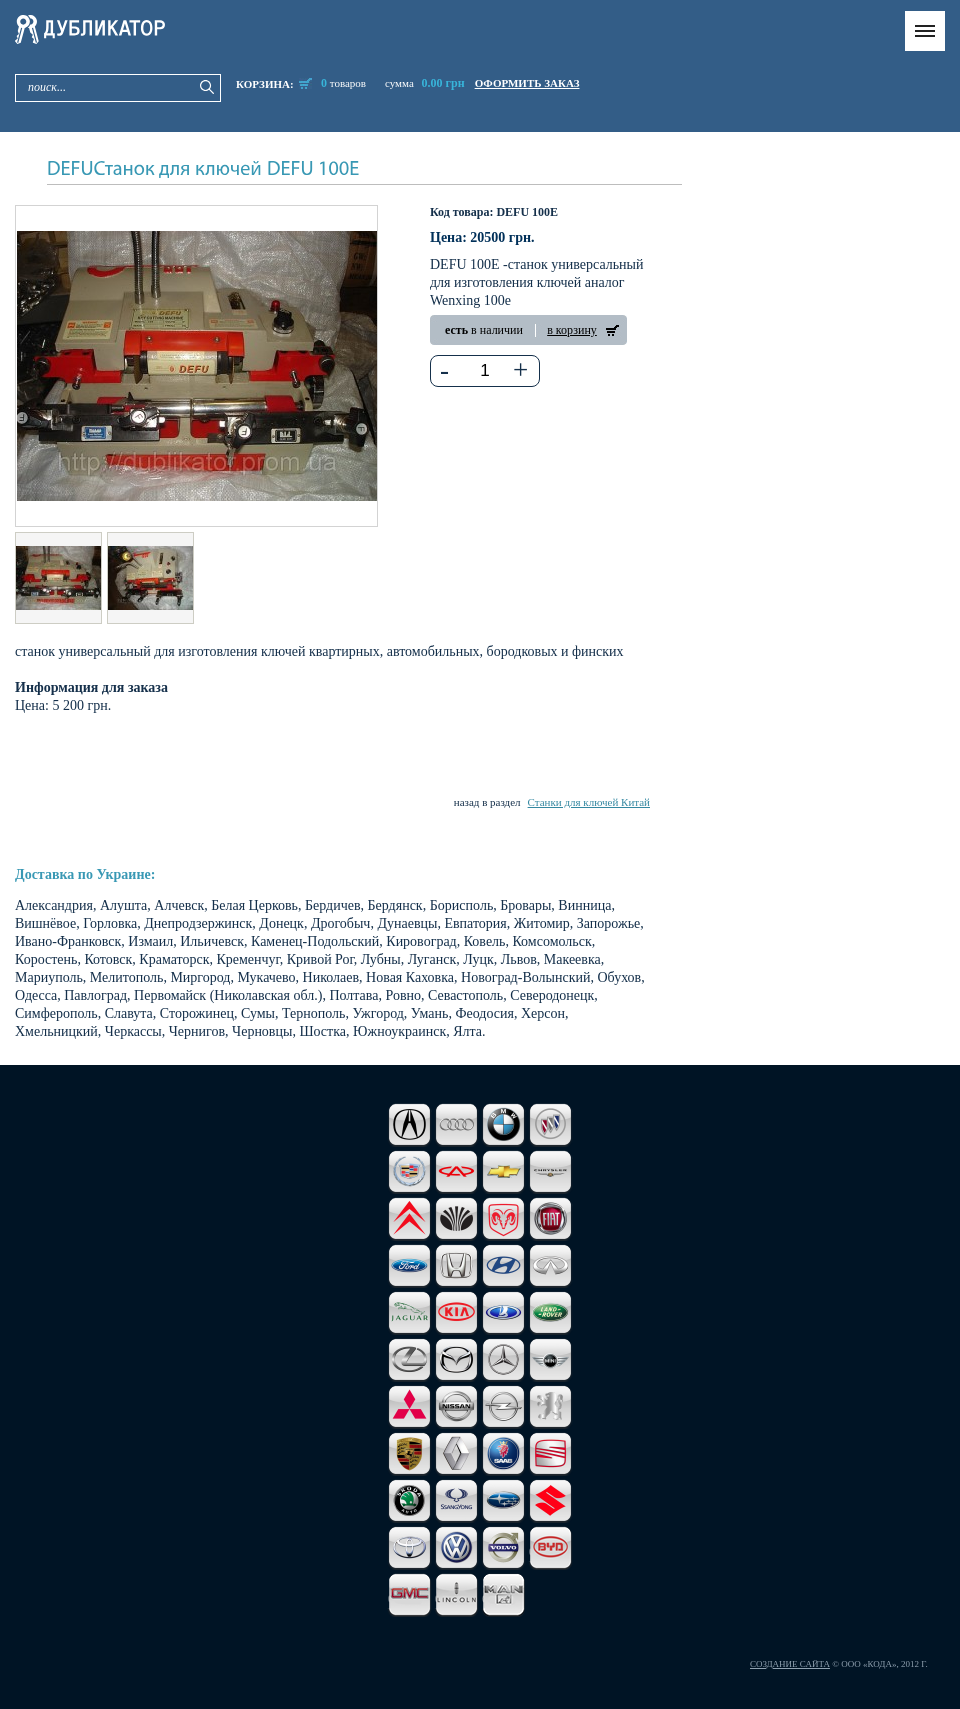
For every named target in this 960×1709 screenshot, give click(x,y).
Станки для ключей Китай (589, 802)
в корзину (572, 330)
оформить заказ (527, 83)
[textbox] (485, 371)
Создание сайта (790, 1664)
